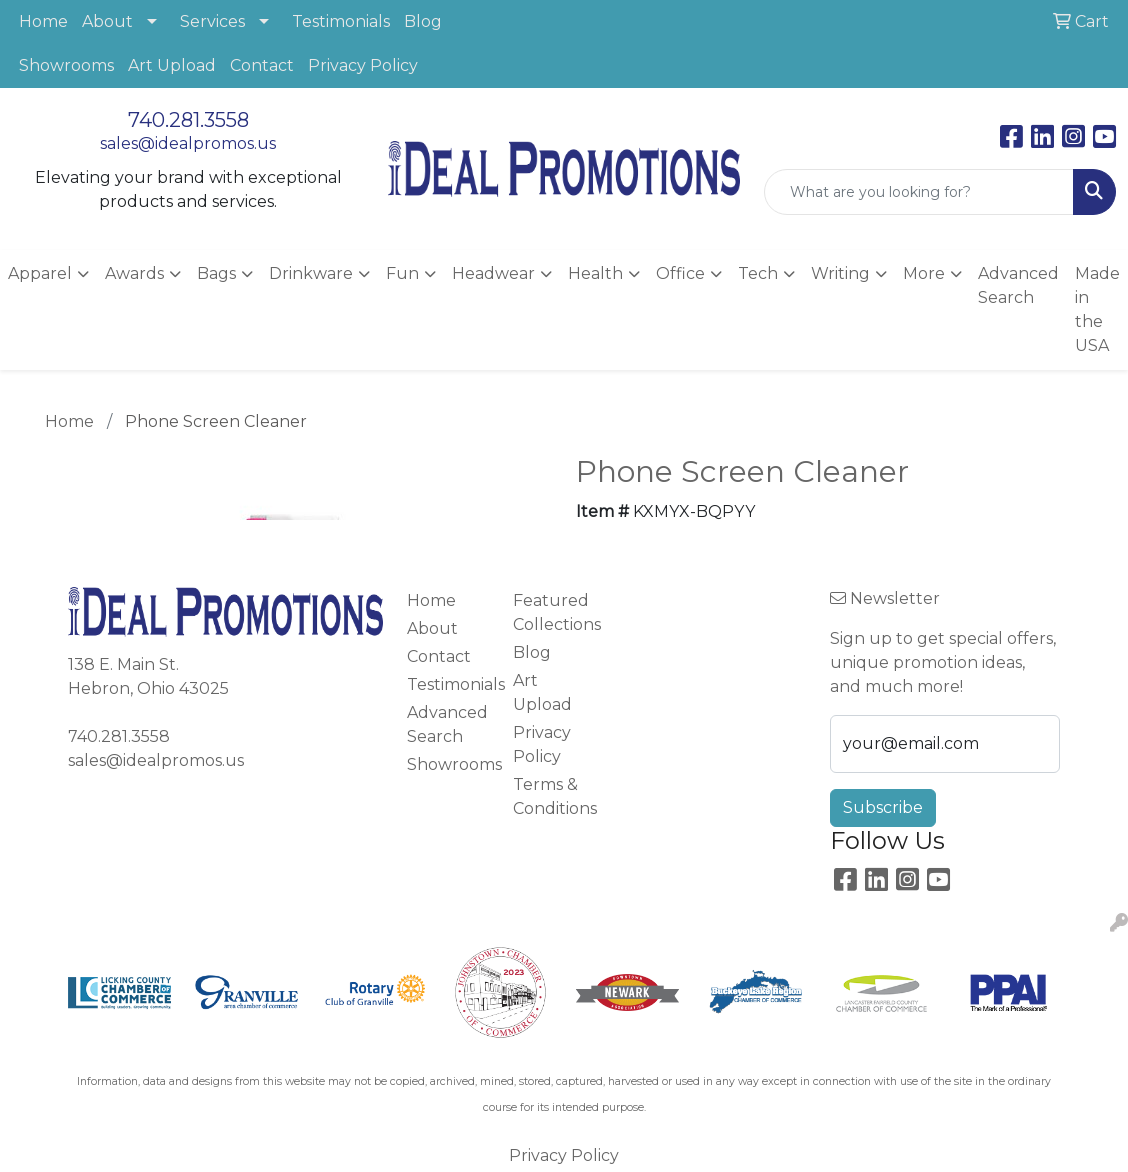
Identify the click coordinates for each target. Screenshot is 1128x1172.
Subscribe (883, 807)
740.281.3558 (188, 120)
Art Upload (172, 65)
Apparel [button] (40, 273)
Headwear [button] (493, 273)
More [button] (924, 273)
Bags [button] (216, 273)
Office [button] (680, 273)
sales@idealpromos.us (188, 143)
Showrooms (66, 65)
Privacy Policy (363, 65)
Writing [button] (840, 273)
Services (212, 21)
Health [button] (595, 273)
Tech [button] (758, 273)
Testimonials (341, 21)
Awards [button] (134, 273)
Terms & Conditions (554, 796)
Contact (262, 65)
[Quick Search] (919, 192)
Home (43, 21)
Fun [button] (402, 273)
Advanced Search (1018, 285)
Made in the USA (1097, 309)
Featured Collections (554, 612)
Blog (423, 21)
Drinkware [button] (311, 273)
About (107, 21)
